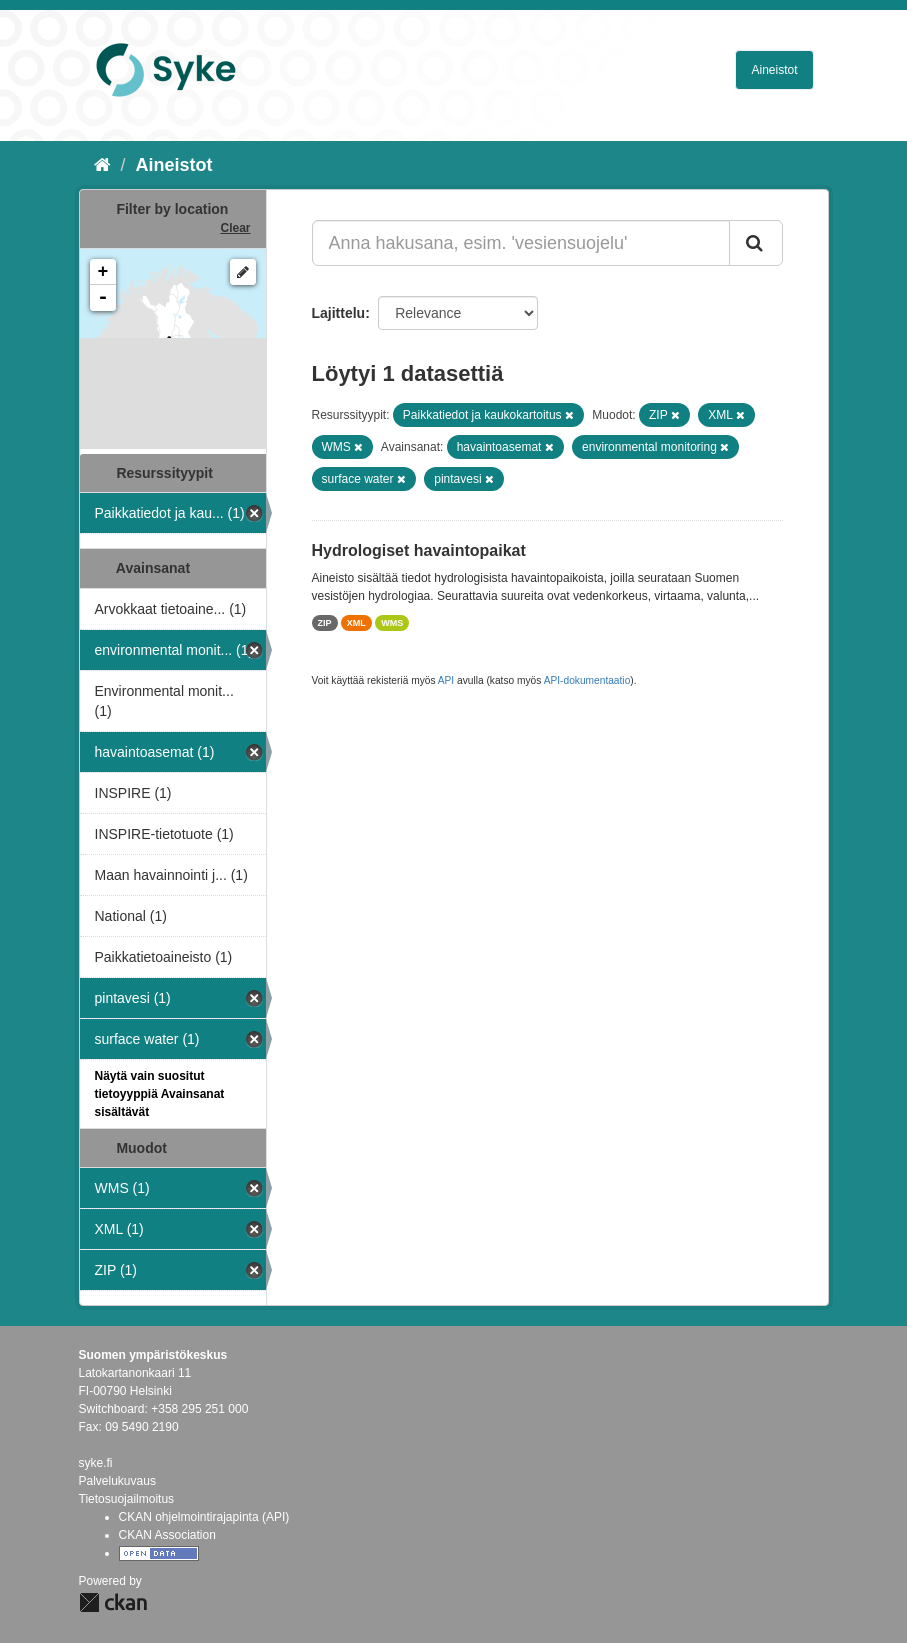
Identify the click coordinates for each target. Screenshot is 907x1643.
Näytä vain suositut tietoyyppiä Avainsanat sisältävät (160, 1094)
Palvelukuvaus (117, 1481)
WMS (392, 623)
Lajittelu (339, 313)
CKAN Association (167, 1535)
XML (356, 623)
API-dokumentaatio (587, 680)
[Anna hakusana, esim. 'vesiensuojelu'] (521, 243)
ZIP (325, 623)
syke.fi (96, 1463)
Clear (235, 228)
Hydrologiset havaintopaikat (419, 550)
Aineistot (774, 70)
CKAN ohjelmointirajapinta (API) (204, 1517)
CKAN (113, 1602)
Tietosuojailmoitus (127, 1499)
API (446, 680)
